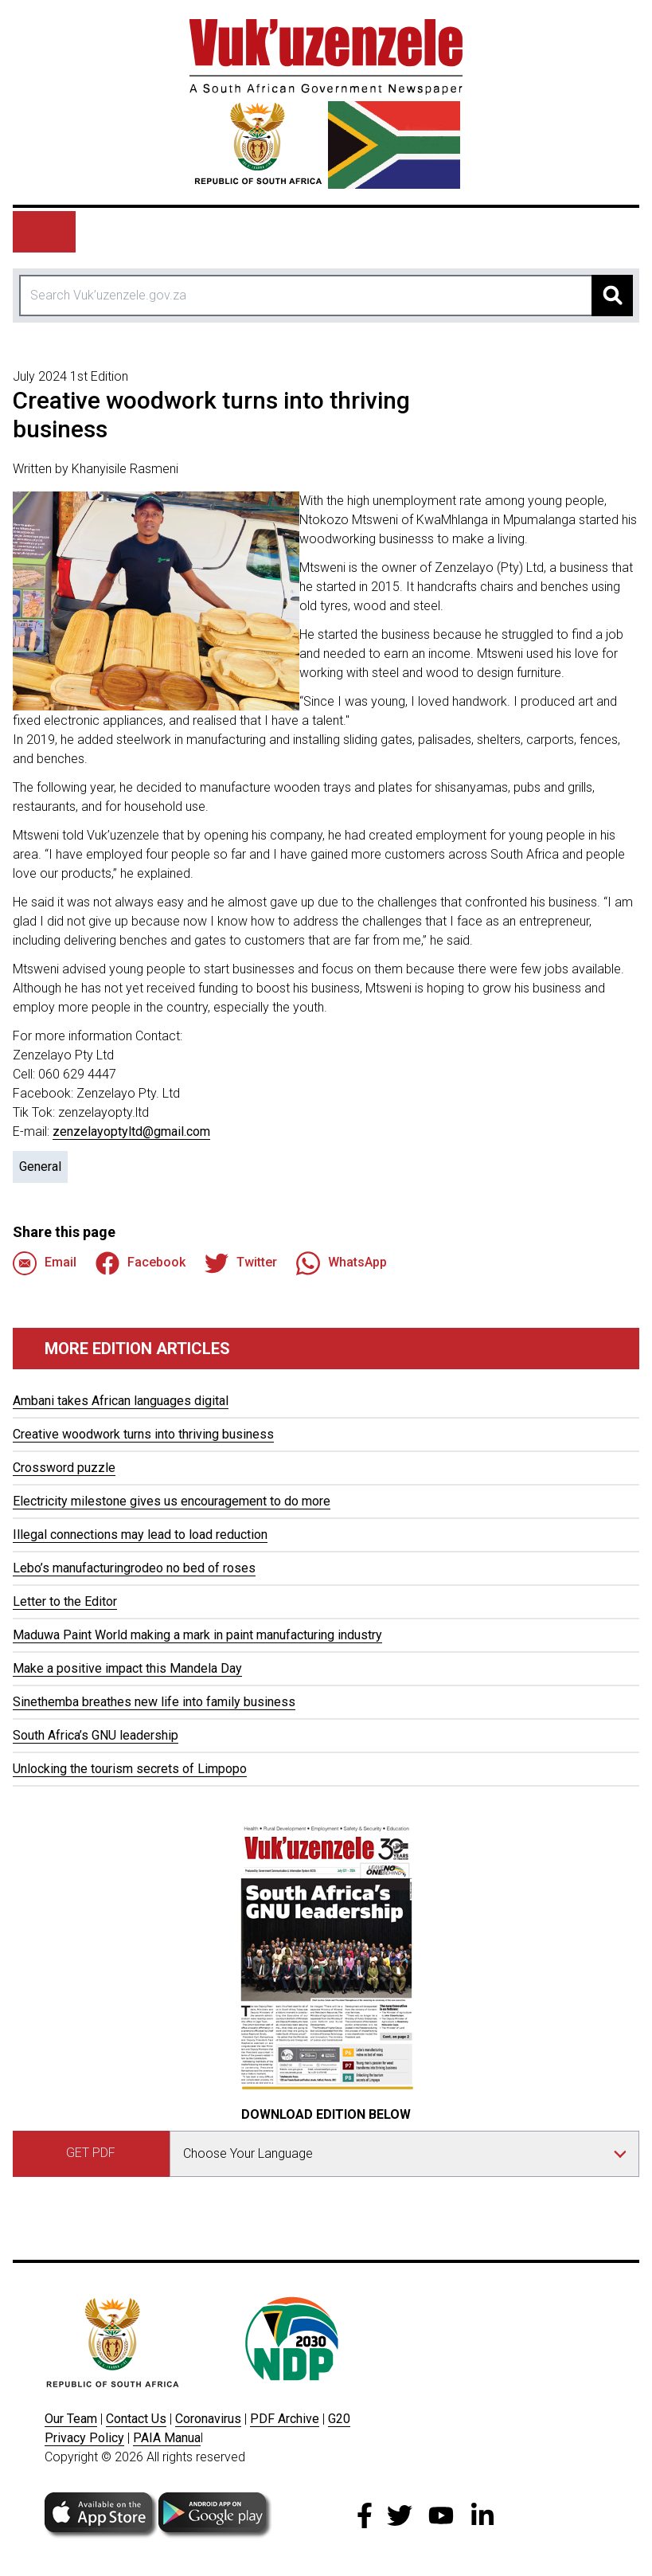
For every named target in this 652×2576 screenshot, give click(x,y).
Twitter (241, 1263)
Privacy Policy (84, 2437)
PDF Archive (284, 2418)
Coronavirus (208, 2418)
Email (44, 1263)
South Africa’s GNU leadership (95, 1735)
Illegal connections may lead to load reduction (140, 1534)
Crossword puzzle (64, 1467)
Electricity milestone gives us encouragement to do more (171, 1501)
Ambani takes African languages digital (120, 1400)
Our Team (71, 2418)
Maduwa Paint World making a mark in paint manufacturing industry (197, 1634)
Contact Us (136, 2418)
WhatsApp (341, 1263)
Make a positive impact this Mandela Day (127, 1668)
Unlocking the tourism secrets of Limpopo (130, 1768)
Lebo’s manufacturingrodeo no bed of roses (134, 1568)
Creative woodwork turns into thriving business (143, 1434)
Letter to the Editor (65, 1601)
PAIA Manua (167, 2437)
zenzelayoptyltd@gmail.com (131, 1131)
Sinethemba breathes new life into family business (154, 1701)
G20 (339, 2418)
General (40, 1166)
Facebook (140, 1263)
